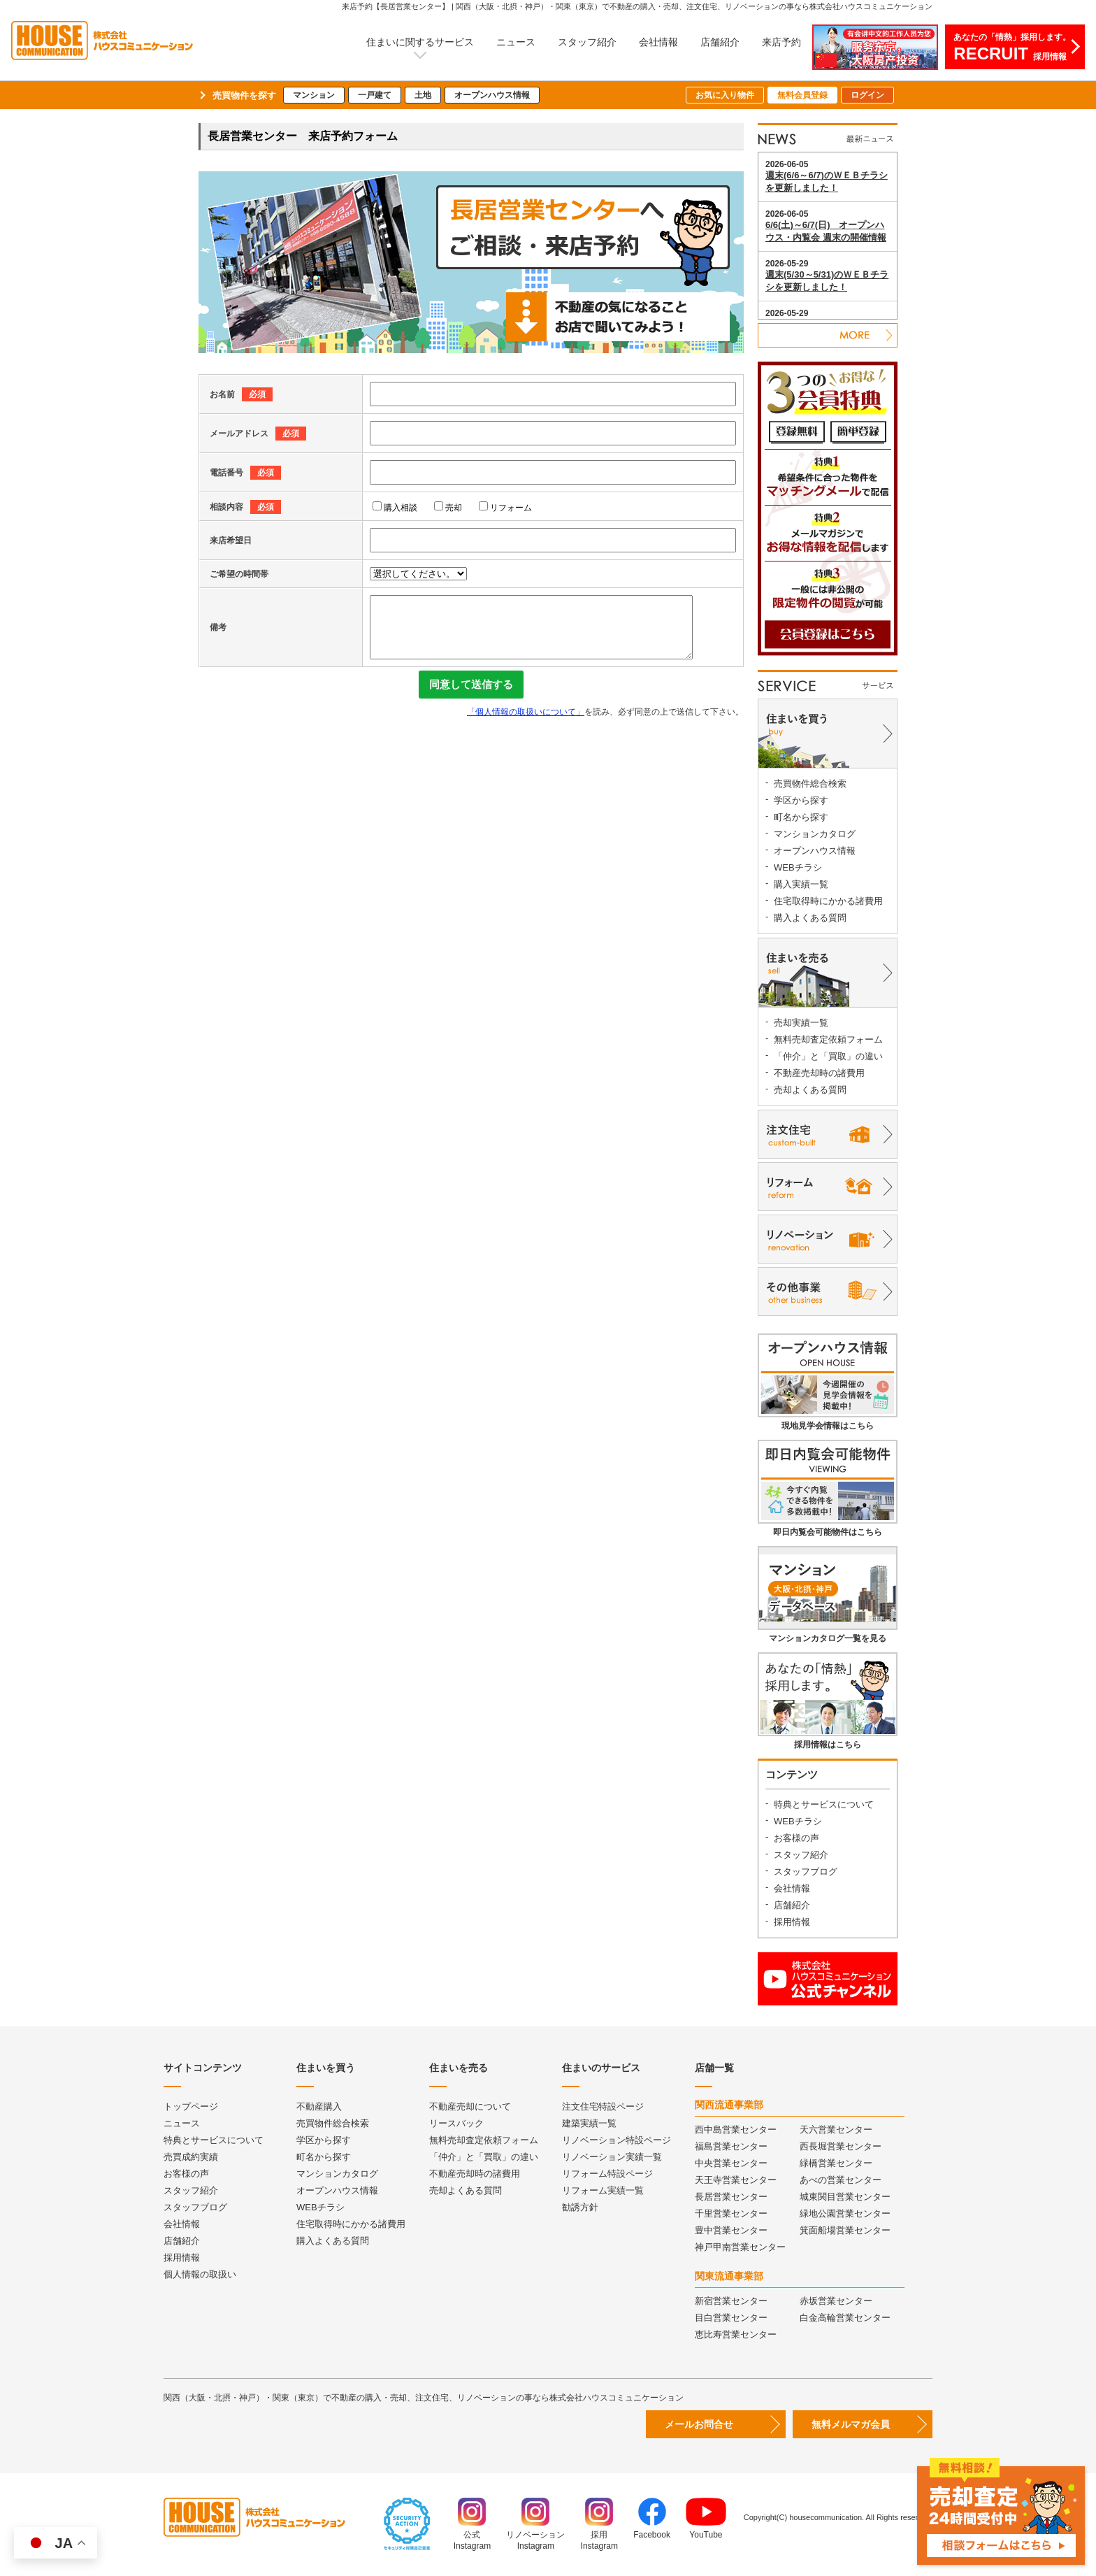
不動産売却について (470, 2106)
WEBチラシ (798, 867)
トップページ (191, 2106)
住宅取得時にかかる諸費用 (828, 901)
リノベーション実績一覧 (612, 2157)
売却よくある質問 (810, 1090)
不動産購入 (319, 2106)
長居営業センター (731, 2196)
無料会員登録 (802, 95)
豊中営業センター (731, 2230)
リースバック (456, 2123)
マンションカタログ (815, 834)
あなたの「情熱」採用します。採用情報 (1012, 47)
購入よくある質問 (810, 918)
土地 (422, 95)
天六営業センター (836, 2129)
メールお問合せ (699, 2424)
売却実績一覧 (801, 1022)
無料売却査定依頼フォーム (828, 1039)
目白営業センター (731, 2317)
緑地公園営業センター (845, 2213)
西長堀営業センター (840, 2146)
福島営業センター (731, 2146)
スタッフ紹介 (587, 42)
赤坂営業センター (836, 2301)
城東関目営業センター (845, 2196)
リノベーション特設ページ (616, 2140)
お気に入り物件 (724, 95)
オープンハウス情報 (492, 95)
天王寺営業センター (736, 2180)
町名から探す (801, 817)
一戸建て (374, 95)
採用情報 (792, 1922)
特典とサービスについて (824, 1804)
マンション (314, 95)
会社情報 (658, 42)
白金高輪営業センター (845, 2317)
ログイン (867, 95)
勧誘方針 (580, 2207)
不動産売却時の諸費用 (819, 1073)
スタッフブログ (805, 1871)
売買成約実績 (191, 2157)
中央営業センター (731, 2163)
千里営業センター (731, 2213)
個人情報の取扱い (200, 2274)
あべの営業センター (840, 2180)
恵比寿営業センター (736, 2334)
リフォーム (505, 508)
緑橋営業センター (836, 2163)
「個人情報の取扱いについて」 (525, 712)
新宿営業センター (731, 2301)
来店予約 (781, 42)
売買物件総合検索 (810, 783)
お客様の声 (796, 1838)
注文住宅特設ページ (603, 2106)
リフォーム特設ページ (607, 2173)
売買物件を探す (244, 95)
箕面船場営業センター (845, 2230)
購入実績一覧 (801, 884)
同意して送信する (471, 684)
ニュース (515, 42)
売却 (448, 508)
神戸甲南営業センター (740, 2247)
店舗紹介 (720, 42)
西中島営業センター (736, 2129)
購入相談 (395, 508)
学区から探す (801, 800)
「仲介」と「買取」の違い (828, 1056)
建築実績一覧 (589, 2123)
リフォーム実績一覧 (603, 2190)
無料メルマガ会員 (851, 2424)
